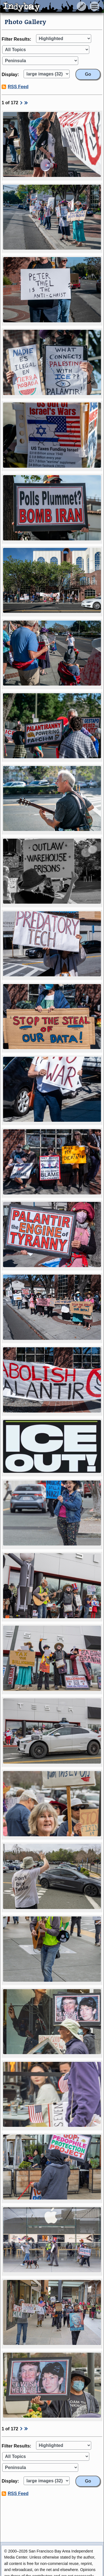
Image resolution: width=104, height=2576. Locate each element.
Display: (10, 74)
